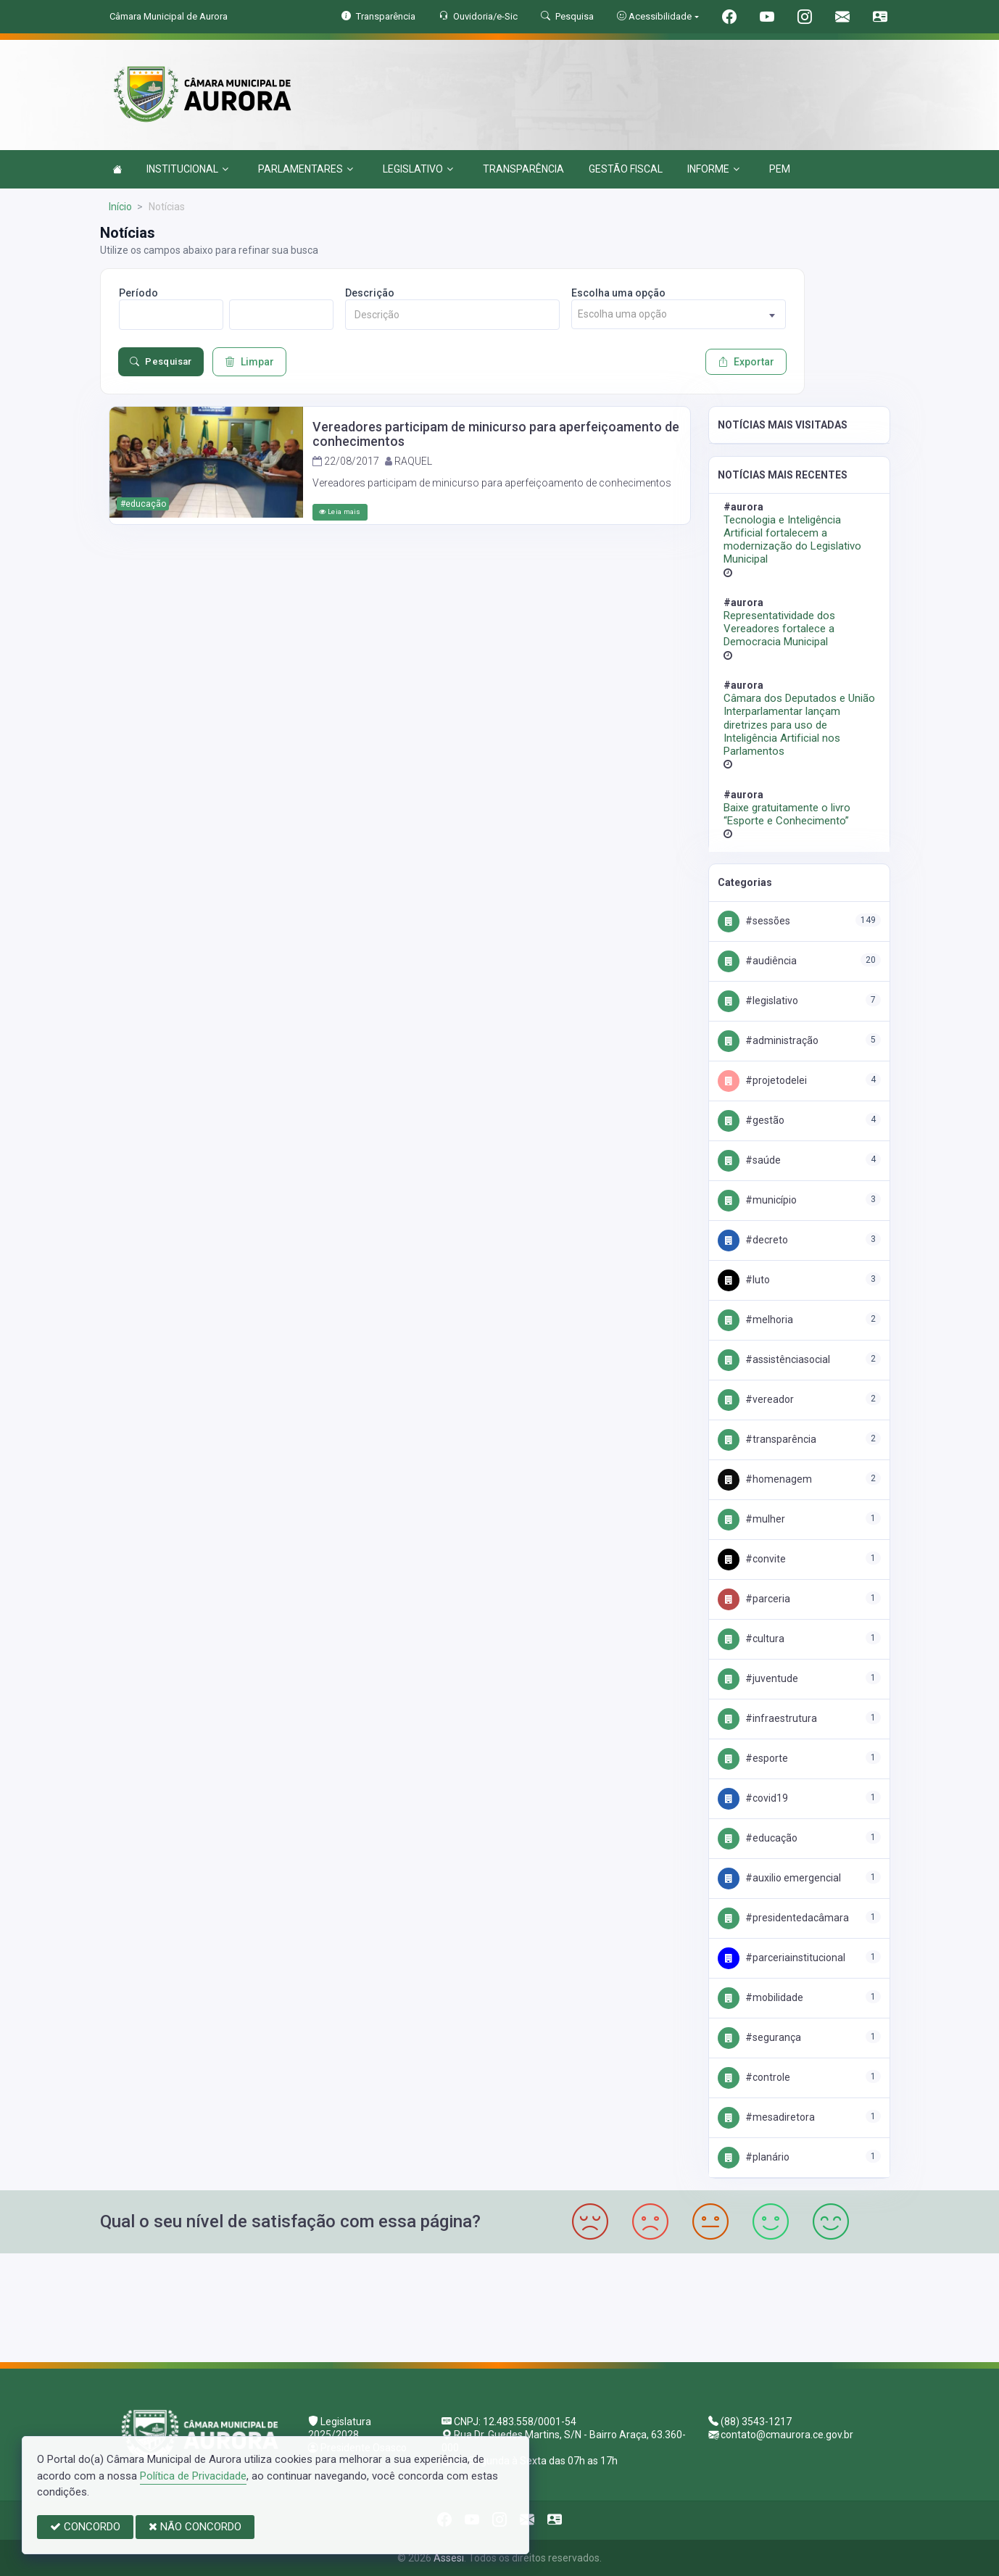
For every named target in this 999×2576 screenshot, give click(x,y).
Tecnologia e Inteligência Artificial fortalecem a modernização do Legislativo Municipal (792, 539)
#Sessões (754, 921)
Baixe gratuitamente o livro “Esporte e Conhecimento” (787, 814)
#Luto (744, 1279)
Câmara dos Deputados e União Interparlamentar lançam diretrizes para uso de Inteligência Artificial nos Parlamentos (799, 725)
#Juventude (758, 1678)
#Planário (753, 2157)
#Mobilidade (760, 1997)
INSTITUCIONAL (187, 168)
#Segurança (759, 2037)
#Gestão (751, 1120)
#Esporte (753, 1758)
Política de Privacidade (193, 2475)
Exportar (746, 361)
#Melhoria (755, 1319)
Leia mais (340, 511)
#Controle (754, 2077)
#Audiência (757, 960)
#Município (757, 1200)
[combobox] (678, 314)
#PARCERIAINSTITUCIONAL (781, 1957)
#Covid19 (753, 1798)
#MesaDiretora (766, 2117)
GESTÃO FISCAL (626, 169)
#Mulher (751, 1519)
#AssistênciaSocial (774, 1359)
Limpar (249, 361)
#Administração (768, 1040)
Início (120, 206)
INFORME (713, 168)
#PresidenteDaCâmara (783, 1917)
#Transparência (767, 1439)
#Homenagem (765, 1479)
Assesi (449, 2558)
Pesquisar (161, 361)
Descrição (369, 293)
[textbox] (678, 314)
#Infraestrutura (767, 1718)
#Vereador (756, 1399)
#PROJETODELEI (762, 1080)
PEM (779, 169)
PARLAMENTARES (305, 168)
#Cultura (751, 1638)
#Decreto (753, 1240)
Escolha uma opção (618, 293)
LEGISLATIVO (418, 168)
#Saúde (749, 1160)
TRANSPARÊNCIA (523, 169)
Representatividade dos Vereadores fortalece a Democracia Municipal (779, 628)
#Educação (757, 1838)
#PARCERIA (754, 1598)
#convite (752, 1559)
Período (138, 293)
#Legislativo (758, 1000)
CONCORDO (85, 2526)
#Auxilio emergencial (779, 1878)
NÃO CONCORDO (195, 2526)
